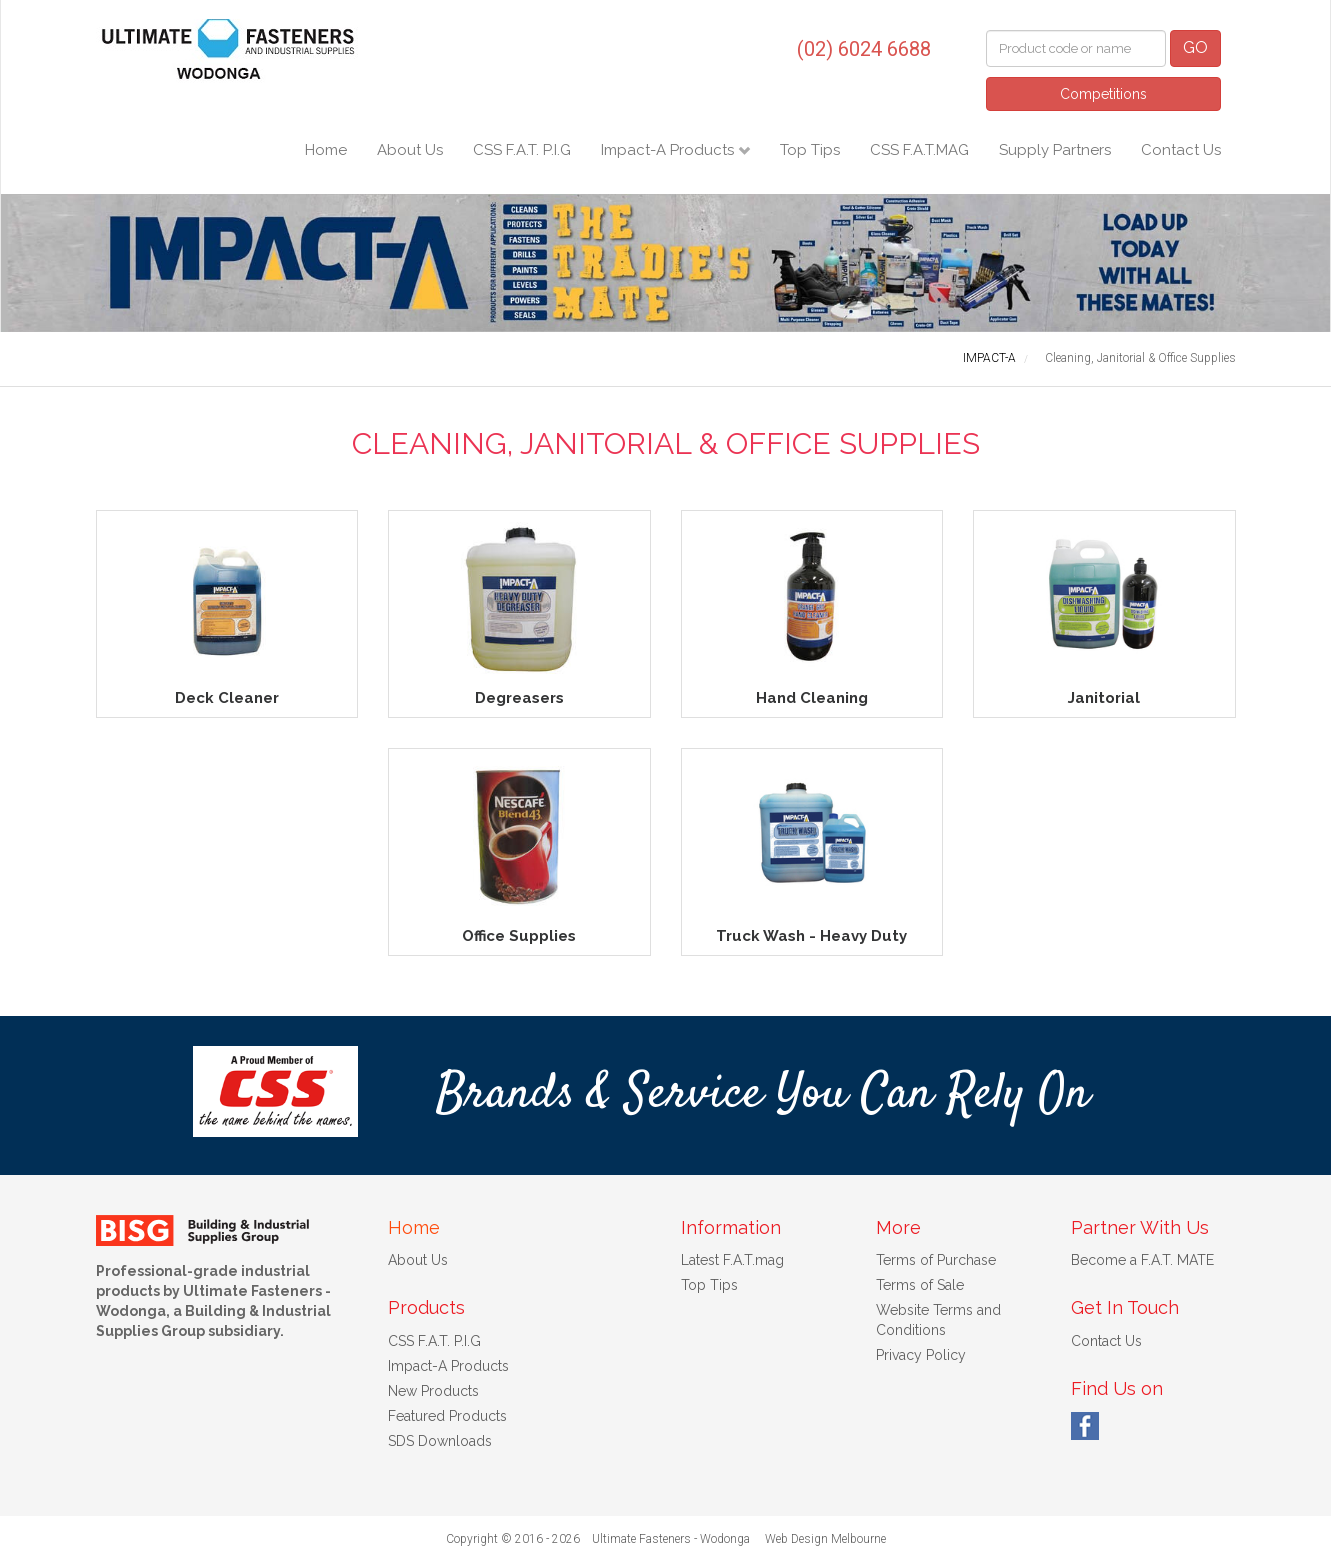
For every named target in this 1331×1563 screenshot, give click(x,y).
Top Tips (810, 150)
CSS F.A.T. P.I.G (522, 150)
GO (1195, 47)
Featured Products (447, 1416)
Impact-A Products (669, 150)
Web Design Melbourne (825, 1539)
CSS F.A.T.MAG (919, 150)
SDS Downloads (440, 1441)
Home (326, 150)
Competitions (1103, 94)
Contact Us (1181, 150)
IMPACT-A (989, 358)
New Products (433, 1391)
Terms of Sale (920, 1285)
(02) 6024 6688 (864, 49)
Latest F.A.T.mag (732, 1260)
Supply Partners (1055, 150)
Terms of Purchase (936, 1260)
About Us (410, 150)
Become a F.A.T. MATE (1142, 1260)
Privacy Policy (921, 1355)
